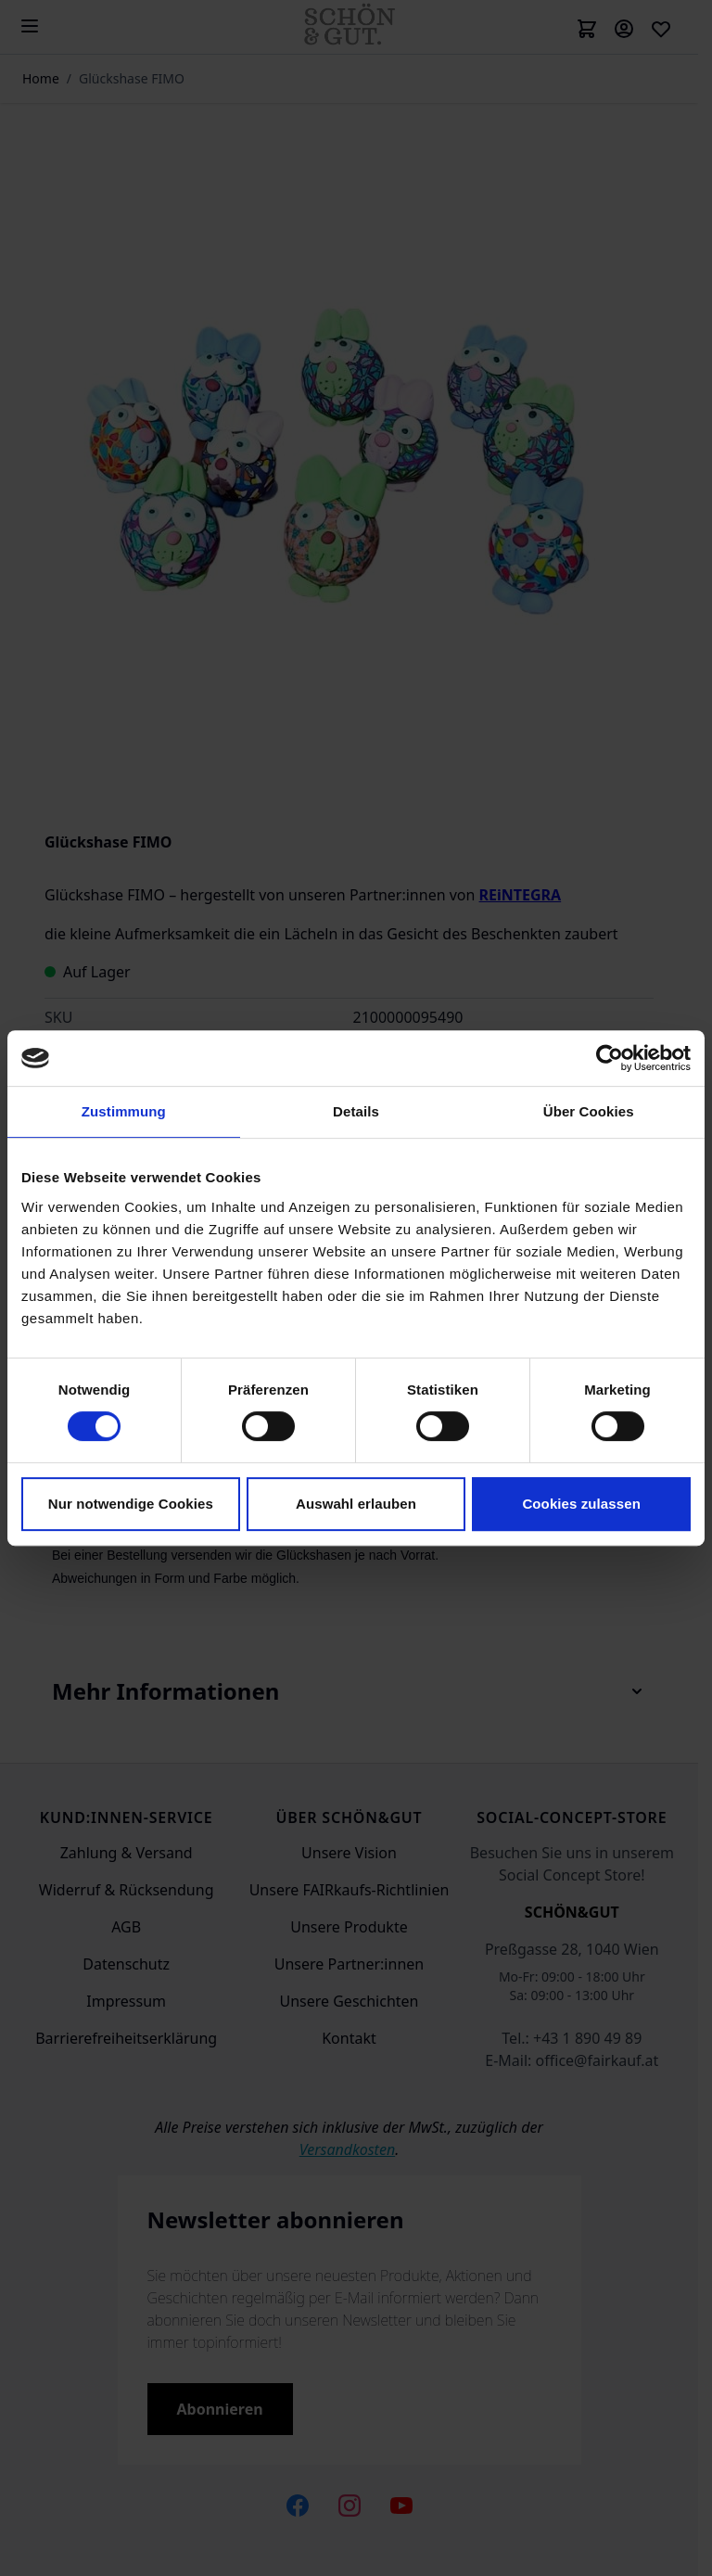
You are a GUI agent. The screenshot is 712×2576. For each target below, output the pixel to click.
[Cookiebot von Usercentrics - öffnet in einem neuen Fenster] (609, 1058)
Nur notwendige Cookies (130, 1503)
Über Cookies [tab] (588, 1111)
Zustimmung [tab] (124, 1111)
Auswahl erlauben (356, 1503)
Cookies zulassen (581, 1503)
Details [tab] (356, 1111)
